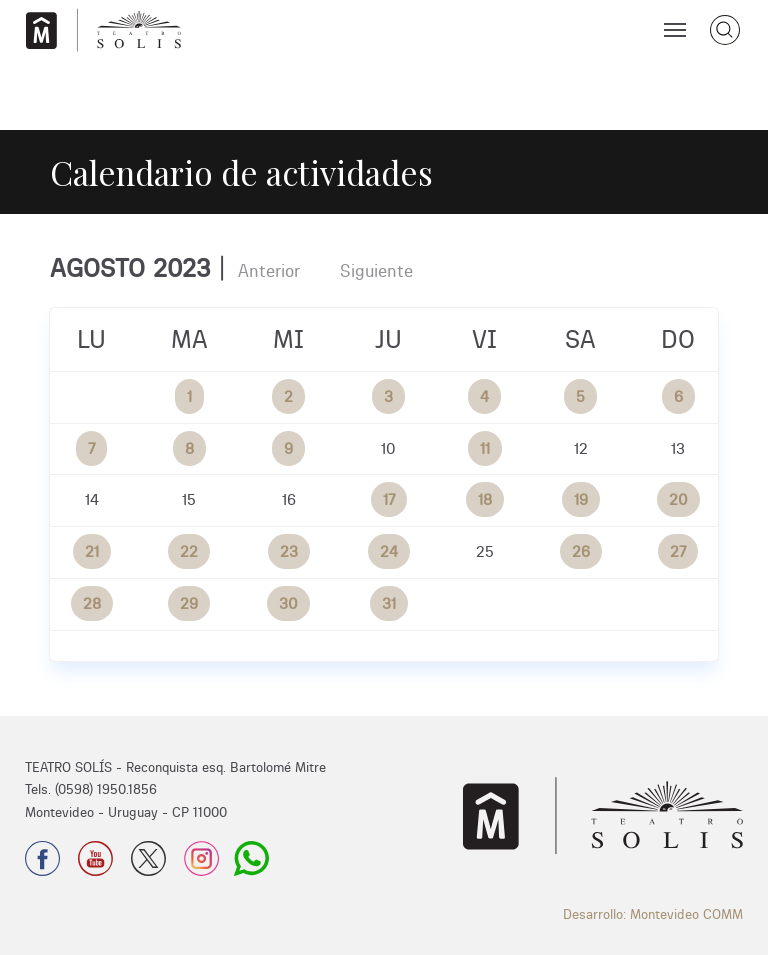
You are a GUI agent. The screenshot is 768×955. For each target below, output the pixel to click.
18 (485, 499)
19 (581, 499)
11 (485, 448)
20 (678, 499)
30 (288, 603)
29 (189, 603)
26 (581, 551)
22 (189, 551)
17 (389, 499)
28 (92, 603)
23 (289, 551)
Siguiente (376, 270)
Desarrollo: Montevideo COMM (653, 914)
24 (389, 551)
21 (92, 551)
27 (678, 551)
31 (389, 603)
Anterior (269, 270)
